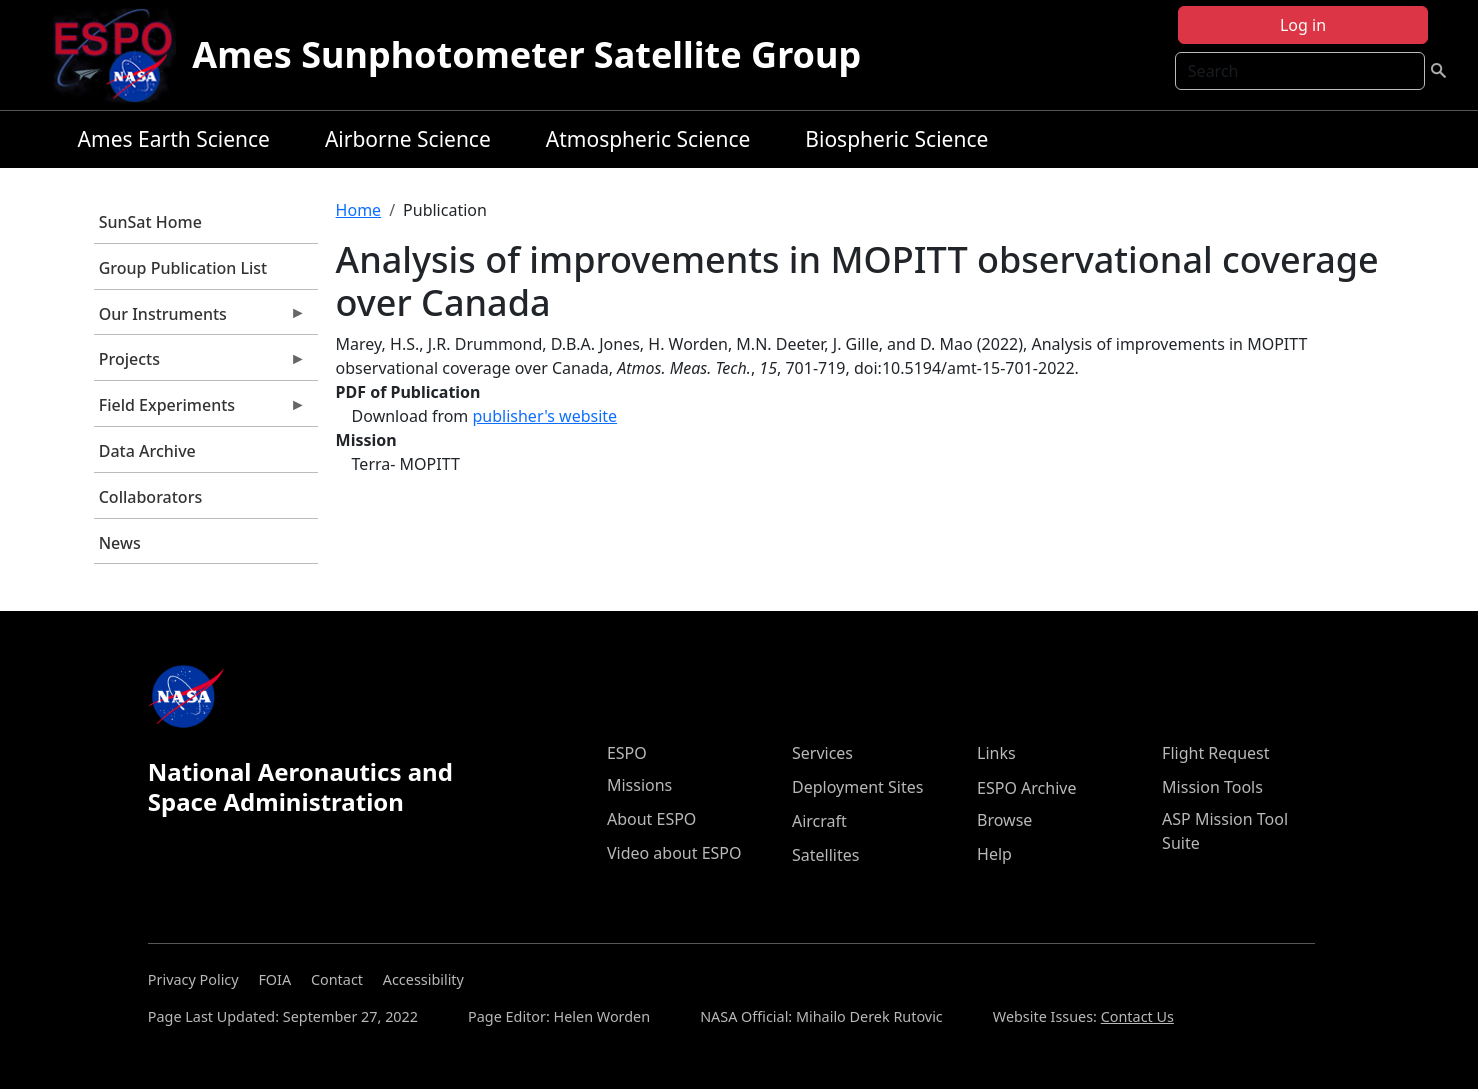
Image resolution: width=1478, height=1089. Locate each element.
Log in (1303, 25)
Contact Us (1137, 1016)
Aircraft (819, 821)
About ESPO (651, 819)
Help (994, 854)
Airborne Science (408, 139)
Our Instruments (200, 319)
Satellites (825, 855)
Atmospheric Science (648, 139)
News (120, 543)
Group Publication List (183, 268)
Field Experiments (200, 410)
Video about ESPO (674, 853)
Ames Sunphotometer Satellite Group (526, 54)
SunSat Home (150, 222)
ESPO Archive (1026, 788)
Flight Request (1215, 753)
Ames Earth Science (174, 139)
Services (822, 753)
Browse (1004, 820)
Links (996, 753)
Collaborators (150, 497)
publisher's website (544, 416)
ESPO (627, 753)
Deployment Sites (857, 787)
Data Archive (147, 451)
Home (359, 210)
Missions (639, 785)
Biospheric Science (896, 139)
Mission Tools (1212, 787)
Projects (200, 364)
